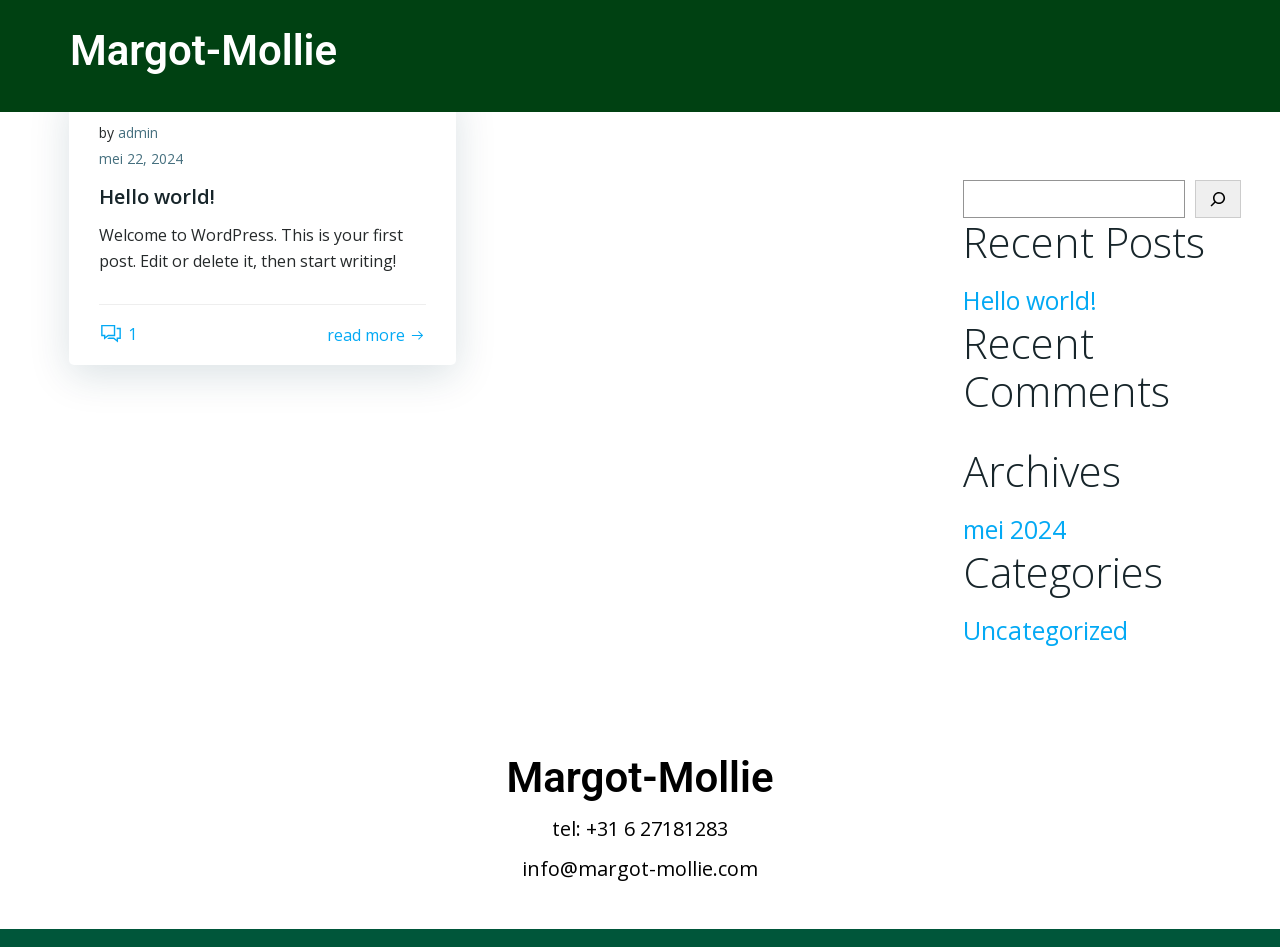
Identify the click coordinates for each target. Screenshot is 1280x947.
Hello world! (1030, 300)
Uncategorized (1045, 630)
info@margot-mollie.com (640, 868)
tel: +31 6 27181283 (640, 828)
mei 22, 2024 (141, 158)
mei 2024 (1014, 529)
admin (138, 132)
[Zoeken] (1218, 199)
